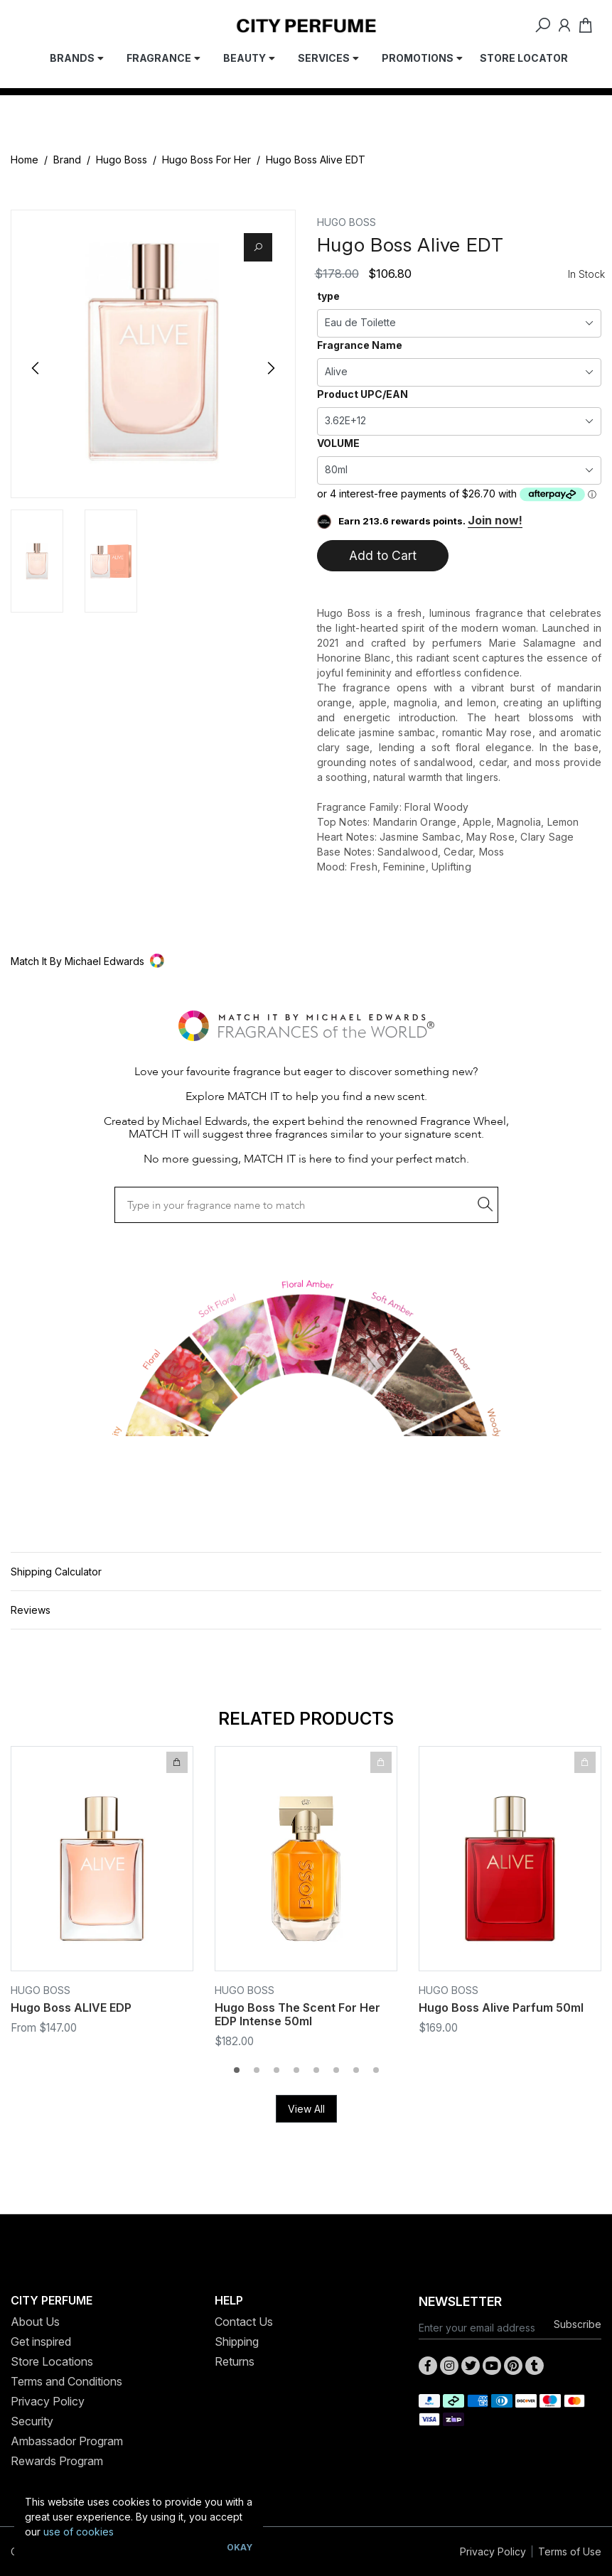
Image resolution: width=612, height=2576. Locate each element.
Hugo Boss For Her (206, 159)
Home (24, 159)
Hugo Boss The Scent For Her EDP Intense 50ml (297, 2014)
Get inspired (41, 2341)
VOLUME (338, 443)
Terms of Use (569, 2551)
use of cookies (78, 2532)
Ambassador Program (67, 2441)
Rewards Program (57, 2461)
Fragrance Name (359, 345)
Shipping (237, 2341)
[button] (306, 961)
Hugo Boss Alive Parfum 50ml (501, 2007)
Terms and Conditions (66, 2381)
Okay (239, 2547)
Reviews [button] (30, 1610)
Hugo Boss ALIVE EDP (71, 2007)
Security (32, 2421)
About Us (35, 2321)
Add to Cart (383, 555)
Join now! (495, 520)
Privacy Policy (48, 2401)
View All (306, 2109)
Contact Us (244, 2321)
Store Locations (52, 2361)
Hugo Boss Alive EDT (315, 159)
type (328, 296)
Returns (234, 2361)
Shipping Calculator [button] (56, 1571)
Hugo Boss (121, 159)
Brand (67, 159)
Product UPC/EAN (362, 394)
